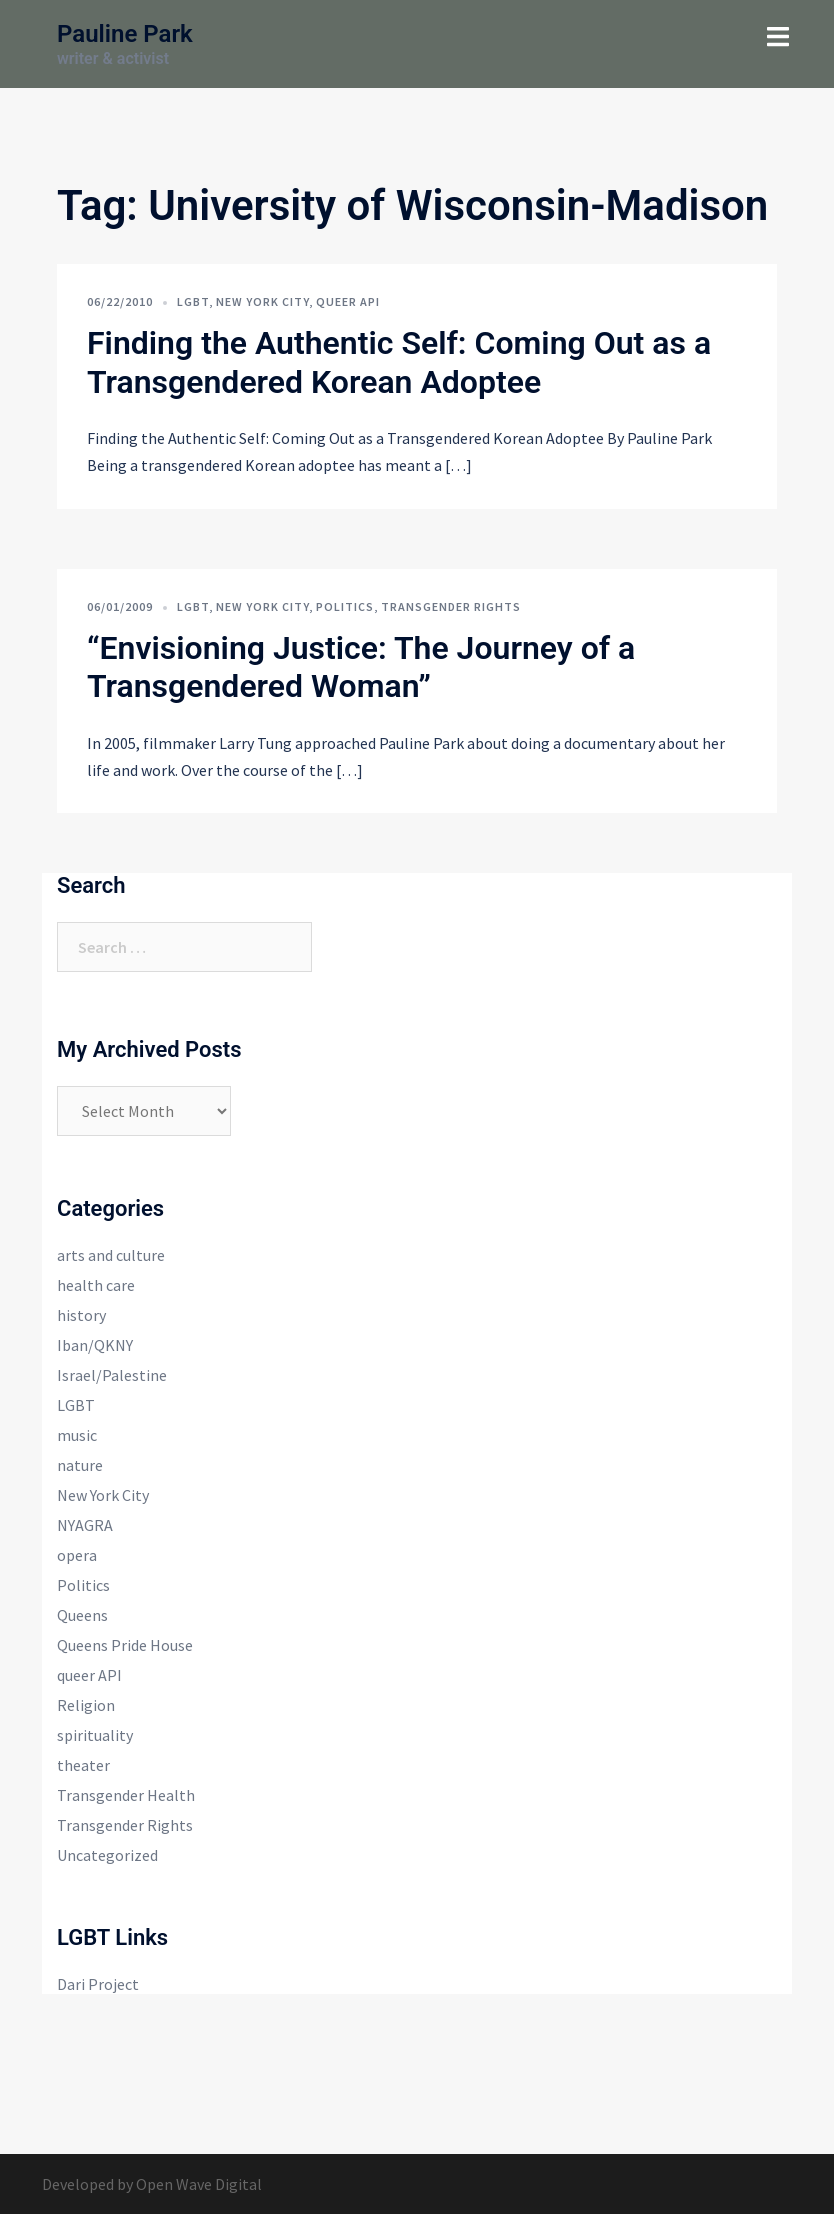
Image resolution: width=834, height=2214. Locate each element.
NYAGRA (85, 1525)
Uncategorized (107, 1855)
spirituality (95, 1735)
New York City (262, 301)
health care (96, 1285)
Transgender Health (126, 1795)
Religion (86, 1705)
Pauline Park (125, 34)
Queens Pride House (125, 1645)
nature (80, 1465)
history (81, 1315)
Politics (345, 606)
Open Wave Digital (199, 2184)
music (77, 1435)
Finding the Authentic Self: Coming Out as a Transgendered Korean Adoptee (399, 362)
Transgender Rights (451, 606)
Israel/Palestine (112, 1375)
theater (83, 1765)
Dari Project (98, 1984)
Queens (82, 1615)
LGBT (193, 301)
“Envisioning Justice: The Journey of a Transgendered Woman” (361, 667)
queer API (348, 301)
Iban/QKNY (95, 1345)
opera (77, 1555)
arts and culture (111, 1255)
